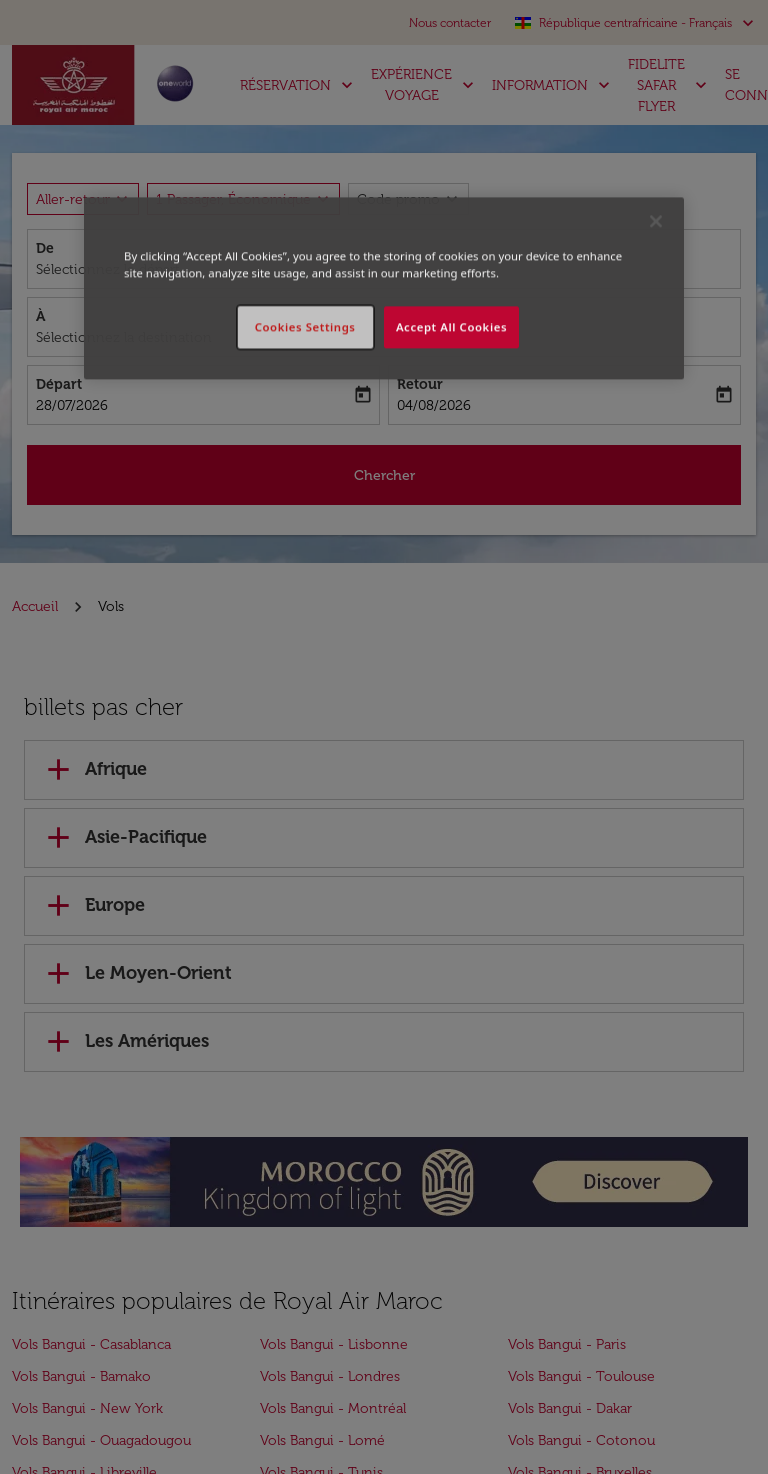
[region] (384, 288)
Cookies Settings (305, 327)
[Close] (656, 221)
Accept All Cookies (451, 327)
